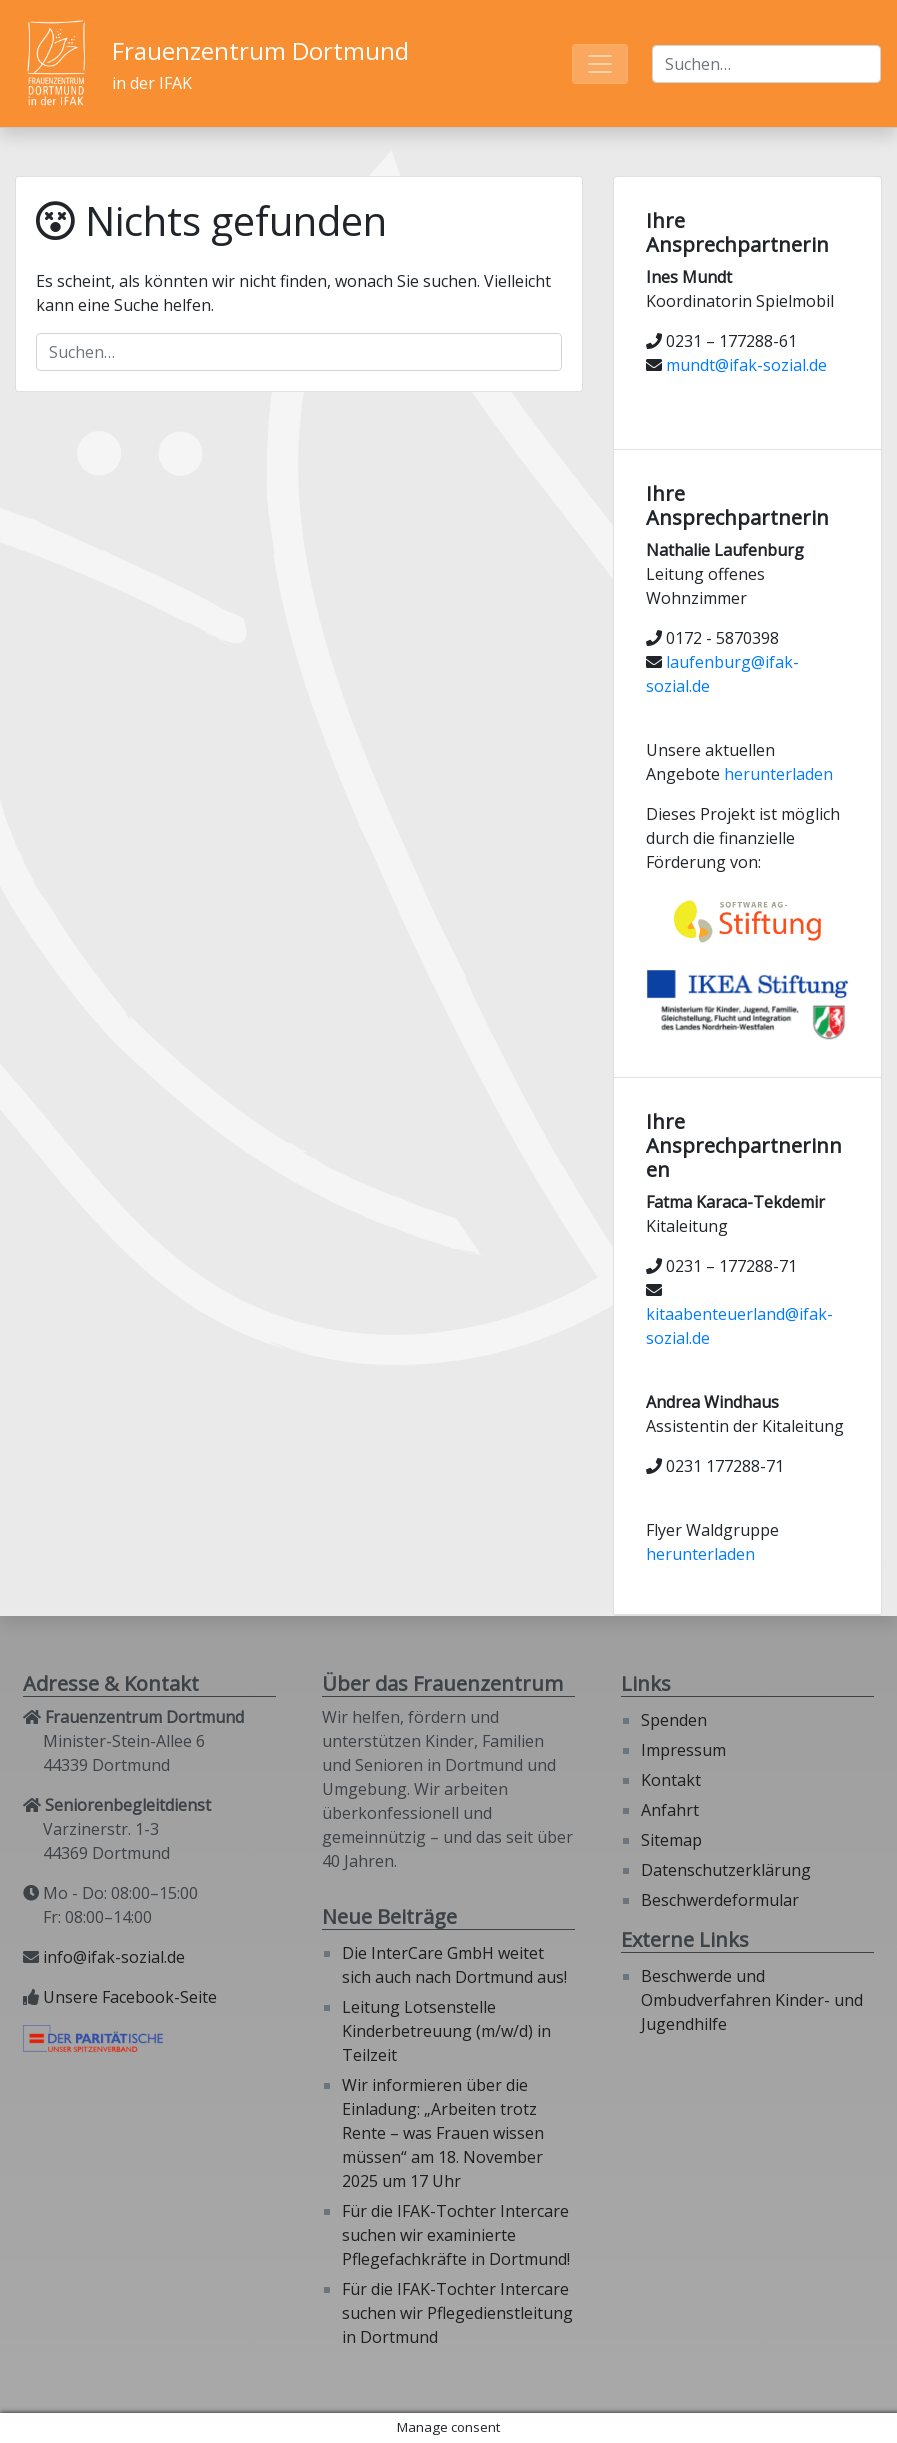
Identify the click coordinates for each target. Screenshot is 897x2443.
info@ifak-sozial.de (114, 1957)
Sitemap (671, 1840)
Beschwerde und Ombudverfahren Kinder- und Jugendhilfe (752, 2000)
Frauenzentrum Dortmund (260, 50)
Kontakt (671, 1780)
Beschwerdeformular (720, 1900)
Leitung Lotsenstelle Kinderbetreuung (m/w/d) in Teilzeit (446, 2031)
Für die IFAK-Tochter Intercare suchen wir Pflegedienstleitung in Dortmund (457, 2313)
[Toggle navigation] (600, 64)
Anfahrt (670, 1810)
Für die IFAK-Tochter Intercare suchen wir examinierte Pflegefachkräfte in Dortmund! (456, 2235)
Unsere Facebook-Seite (130, 1997)
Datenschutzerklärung (726, 1870)
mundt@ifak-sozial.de (746, 365)
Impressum (683, 1750)
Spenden (674, 1720)
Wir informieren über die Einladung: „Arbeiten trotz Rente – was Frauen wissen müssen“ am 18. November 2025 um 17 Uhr (443, 2133)
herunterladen (778, 774)
